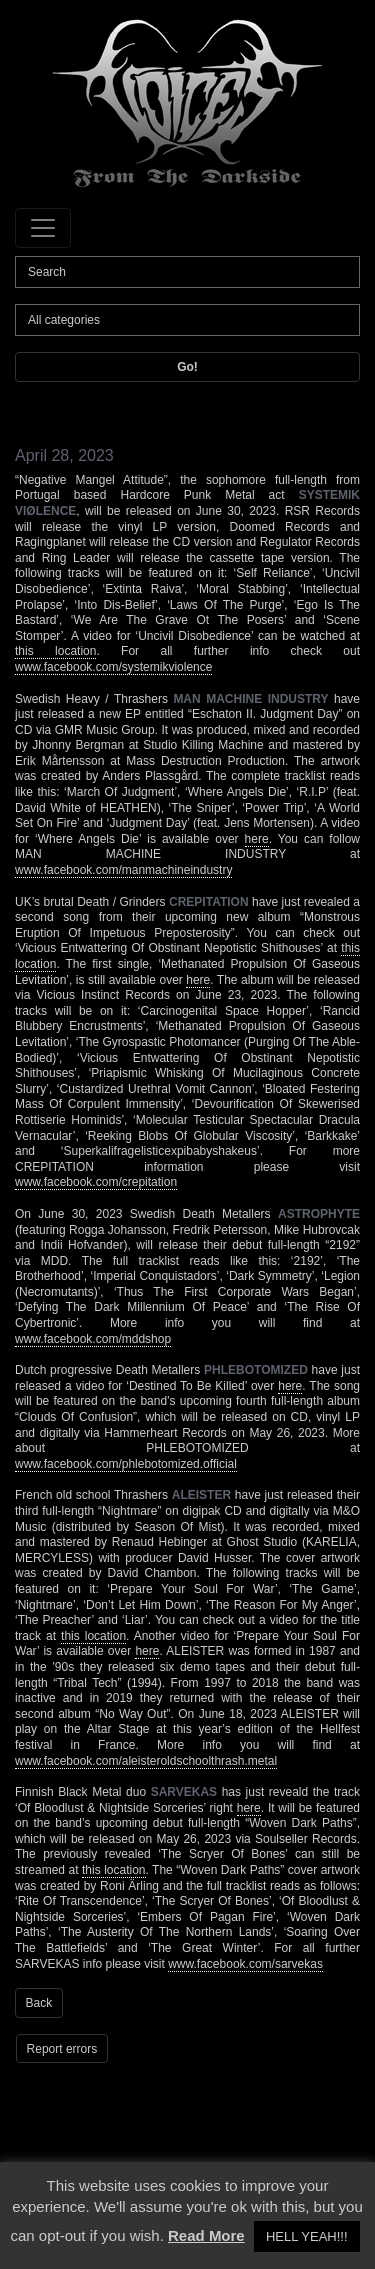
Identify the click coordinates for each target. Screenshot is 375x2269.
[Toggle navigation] (43, 228)
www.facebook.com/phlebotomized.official (126, 1464)
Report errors (62, 2049)
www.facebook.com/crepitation (96, 1182)
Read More (206, 2235)
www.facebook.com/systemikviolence (113, 667)
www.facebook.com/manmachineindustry (123, 870)
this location (55, 651)
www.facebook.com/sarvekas (245, 1964)
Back (39, 2003)
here (257, 839)
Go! (187, 367)
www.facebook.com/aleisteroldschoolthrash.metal (146, 1761)
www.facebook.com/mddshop (93, 1339)
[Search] (187, 272)
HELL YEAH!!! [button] (307, 2236)
